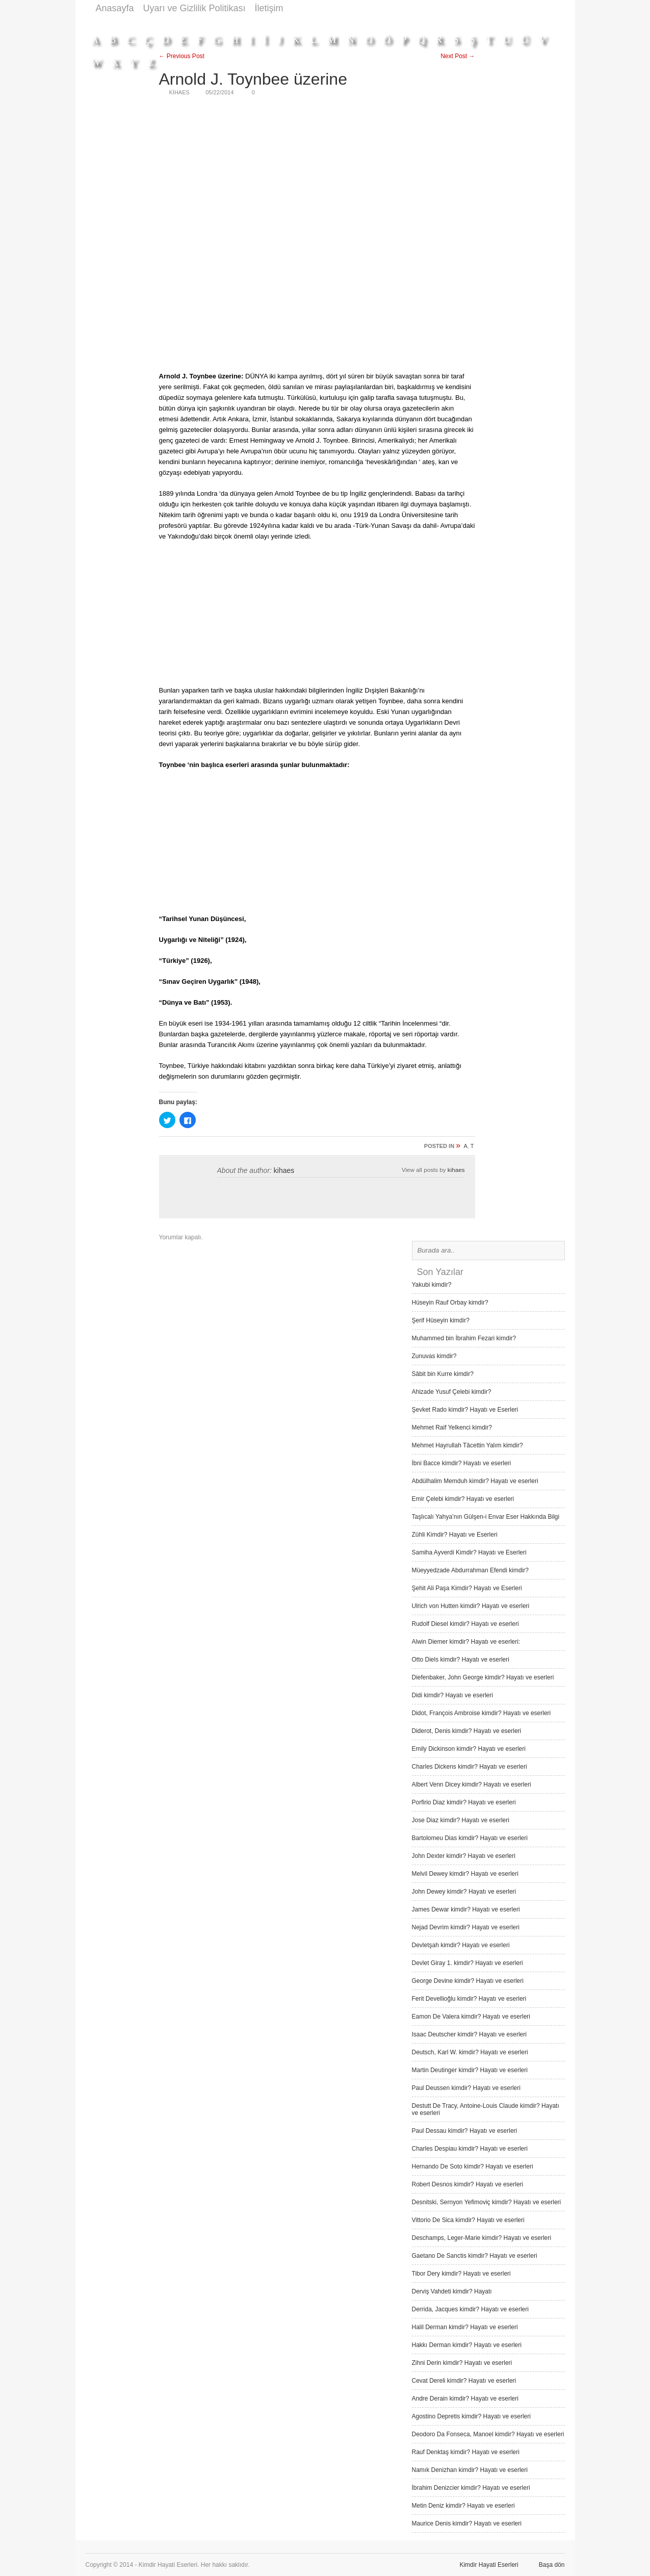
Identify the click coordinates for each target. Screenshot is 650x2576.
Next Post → (457, 56)
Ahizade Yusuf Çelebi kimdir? (451, 1391)
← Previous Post (181, 56)
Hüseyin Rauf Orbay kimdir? (450, 1302)
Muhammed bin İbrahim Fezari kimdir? (464, 1338)
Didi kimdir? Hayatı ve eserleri (452, 1695)
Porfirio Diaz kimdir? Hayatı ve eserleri (464, 1802)
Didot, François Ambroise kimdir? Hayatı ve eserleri (481, 1713)
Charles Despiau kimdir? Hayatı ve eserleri (470, 2148)
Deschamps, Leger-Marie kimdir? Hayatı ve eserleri (481, 2237)
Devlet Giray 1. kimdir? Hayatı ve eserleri (467, 1963)
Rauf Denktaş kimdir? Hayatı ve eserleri (465, 2452)
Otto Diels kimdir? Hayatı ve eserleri (460, 1659)
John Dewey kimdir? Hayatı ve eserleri (464, 1891)
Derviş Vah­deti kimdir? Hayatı (452, 2291)
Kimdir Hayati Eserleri (488, 2564)
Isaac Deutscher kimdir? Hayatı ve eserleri (469, 2034)
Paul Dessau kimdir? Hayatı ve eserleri (464, 2130)
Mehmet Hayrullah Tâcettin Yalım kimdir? (467, 1445)
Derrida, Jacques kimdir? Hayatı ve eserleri (470, 2309)
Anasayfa (115, 8)
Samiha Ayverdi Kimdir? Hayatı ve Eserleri (469, 1552)
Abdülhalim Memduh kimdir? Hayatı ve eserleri (475, 1481)
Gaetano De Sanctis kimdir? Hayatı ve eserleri (474, 2255)
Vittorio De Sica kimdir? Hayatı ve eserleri (468, 2220)
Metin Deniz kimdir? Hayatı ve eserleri (463, 2505)
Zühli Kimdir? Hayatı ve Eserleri (455, 1534)
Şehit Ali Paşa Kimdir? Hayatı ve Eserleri (467, 1588)
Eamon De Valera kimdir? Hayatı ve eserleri (471, 2016)
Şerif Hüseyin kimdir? (441, 1320)
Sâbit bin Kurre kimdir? (443, 1374)
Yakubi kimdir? (432, 1284)
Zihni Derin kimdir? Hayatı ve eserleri (462, 2362)
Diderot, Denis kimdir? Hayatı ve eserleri (467, 1731)
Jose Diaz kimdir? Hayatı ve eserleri (460, 1820)
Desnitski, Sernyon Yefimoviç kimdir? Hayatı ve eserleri (486, 2202)
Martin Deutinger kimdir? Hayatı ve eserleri (470, 2070)
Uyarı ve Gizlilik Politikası (194, 8)
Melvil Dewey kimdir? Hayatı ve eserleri (465, 1873)
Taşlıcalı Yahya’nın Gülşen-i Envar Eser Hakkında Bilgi (486, 1516)
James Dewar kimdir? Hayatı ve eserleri (466, 1909)
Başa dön (552, 2564)
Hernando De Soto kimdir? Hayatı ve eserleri (472, 2166)
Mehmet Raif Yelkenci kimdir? (452, 1427)
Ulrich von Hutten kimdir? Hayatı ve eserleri (471, 1606)
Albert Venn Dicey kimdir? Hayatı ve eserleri (471, 1784)
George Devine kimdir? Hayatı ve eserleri (468, 1980)
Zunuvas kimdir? (434, 1356)
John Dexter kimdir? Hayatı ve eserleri (463, 1855)
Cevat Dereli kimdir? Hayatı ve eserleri (464, 2380)
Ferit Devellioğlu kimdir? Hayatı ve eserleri (469, 1998)
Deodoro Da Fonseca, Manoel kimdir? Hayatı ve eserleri (488, 2434)
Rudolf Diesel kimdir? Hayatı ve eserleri (465, 1623)
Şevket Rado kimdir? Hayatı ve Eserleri (465, 1409)
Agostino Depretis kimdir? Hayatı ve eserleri (471, 2416)
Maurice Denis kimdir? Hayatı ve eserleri (467, 2523)
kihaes (284, 1170)
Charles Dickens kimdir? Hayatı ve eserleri (469, 1766)
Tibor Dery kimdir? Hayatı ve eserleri (461, 2273)
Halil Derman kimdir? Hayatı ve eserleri (465, 2327)
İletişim (269, 8)
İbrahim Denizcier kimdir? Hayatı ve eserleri (471, 2487)
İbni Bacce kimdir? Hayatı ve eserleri (461, 1463)
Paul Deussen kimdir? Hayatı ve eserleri (466, 2088)
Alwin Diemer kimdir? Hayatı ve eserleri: (466, 1641)
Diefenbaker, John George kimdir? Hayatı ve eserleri (483, 1677)
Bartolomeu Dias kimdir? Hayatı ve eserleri (470, 1838)
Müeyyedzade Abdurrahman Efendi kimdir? (470, 1570)
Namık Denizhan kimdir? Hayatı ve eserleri (470, 2469)
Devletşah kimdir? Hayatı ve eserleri (461, 1945)
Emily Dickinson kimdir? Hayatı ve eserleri (469, 1748)
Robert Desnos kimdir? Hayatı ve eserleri (468, 2184)
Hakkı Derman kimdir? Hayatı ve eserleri (467, 2345)
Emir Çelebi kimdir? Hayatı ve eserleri (463, 1498)
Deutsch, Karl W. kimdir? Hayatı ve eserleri (470, 2052)
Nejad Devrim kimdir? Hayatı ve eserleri (465, 1927)
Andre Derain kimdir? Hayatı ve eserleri (465, 2398)
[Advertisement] (379, 21)
